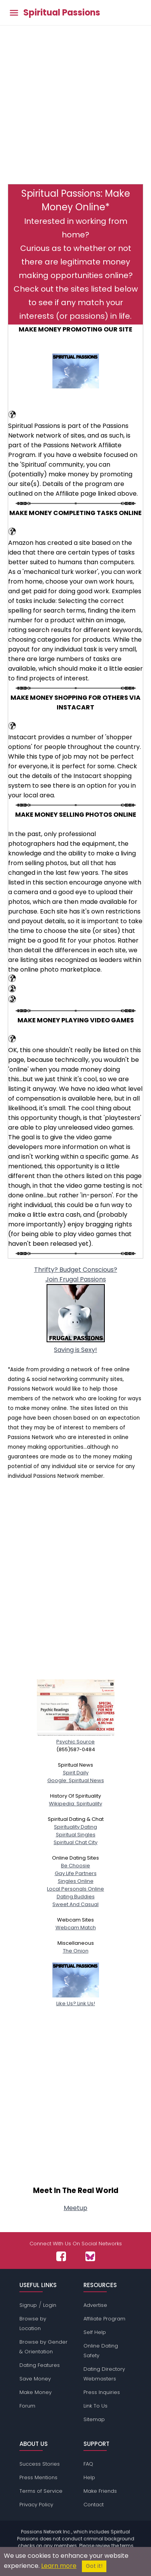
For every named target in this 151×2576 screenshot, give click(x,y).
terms (127, 2545)
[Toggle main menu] (14, 13)
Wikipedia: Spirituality (75, 1803)
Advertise (95, 2305)
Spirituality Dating (75, 1827)
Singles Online (76, 1881)
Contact (93, 2504)
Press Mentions (38, 2477)
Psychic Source (76, 1737)
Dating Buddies (76, 1896)
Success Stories (39, 2464)
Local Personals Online (75, 1889)
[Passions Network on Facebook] (61, 2256)
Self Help (94, 2332)
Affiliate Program (104, 2318)
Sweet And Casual (75, 1904)
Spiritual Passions (61, 12)
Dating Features (39, 2365)
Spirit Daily (76, 1772)
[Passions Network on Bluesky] (90, 2256)
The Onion (76, 1950)
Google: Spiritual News (75, 1780)
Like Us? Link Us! (75, 1999)
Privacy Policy (36, 2504)
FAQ (88, 2464)
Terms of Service (40, 2491)
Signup (28, 2305)
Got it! (94, 2566)
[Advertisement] (75, 108)
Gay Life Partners (76, 1873)
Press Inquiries (101, 2392)
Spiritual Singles (75, 1834)
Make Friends (100, 2491)
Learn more (58, 2565)
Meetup (75, 2207)
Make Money (35, 2392)
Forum (27, 2405)
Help (89, 2477)
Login (49, 2305)
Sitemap (94, 2419)
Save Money (35, 2378)
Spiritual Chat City (75, 1842)
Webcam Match (76, 1927)
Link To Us (95, 2405)
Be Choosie (75, 1865)
